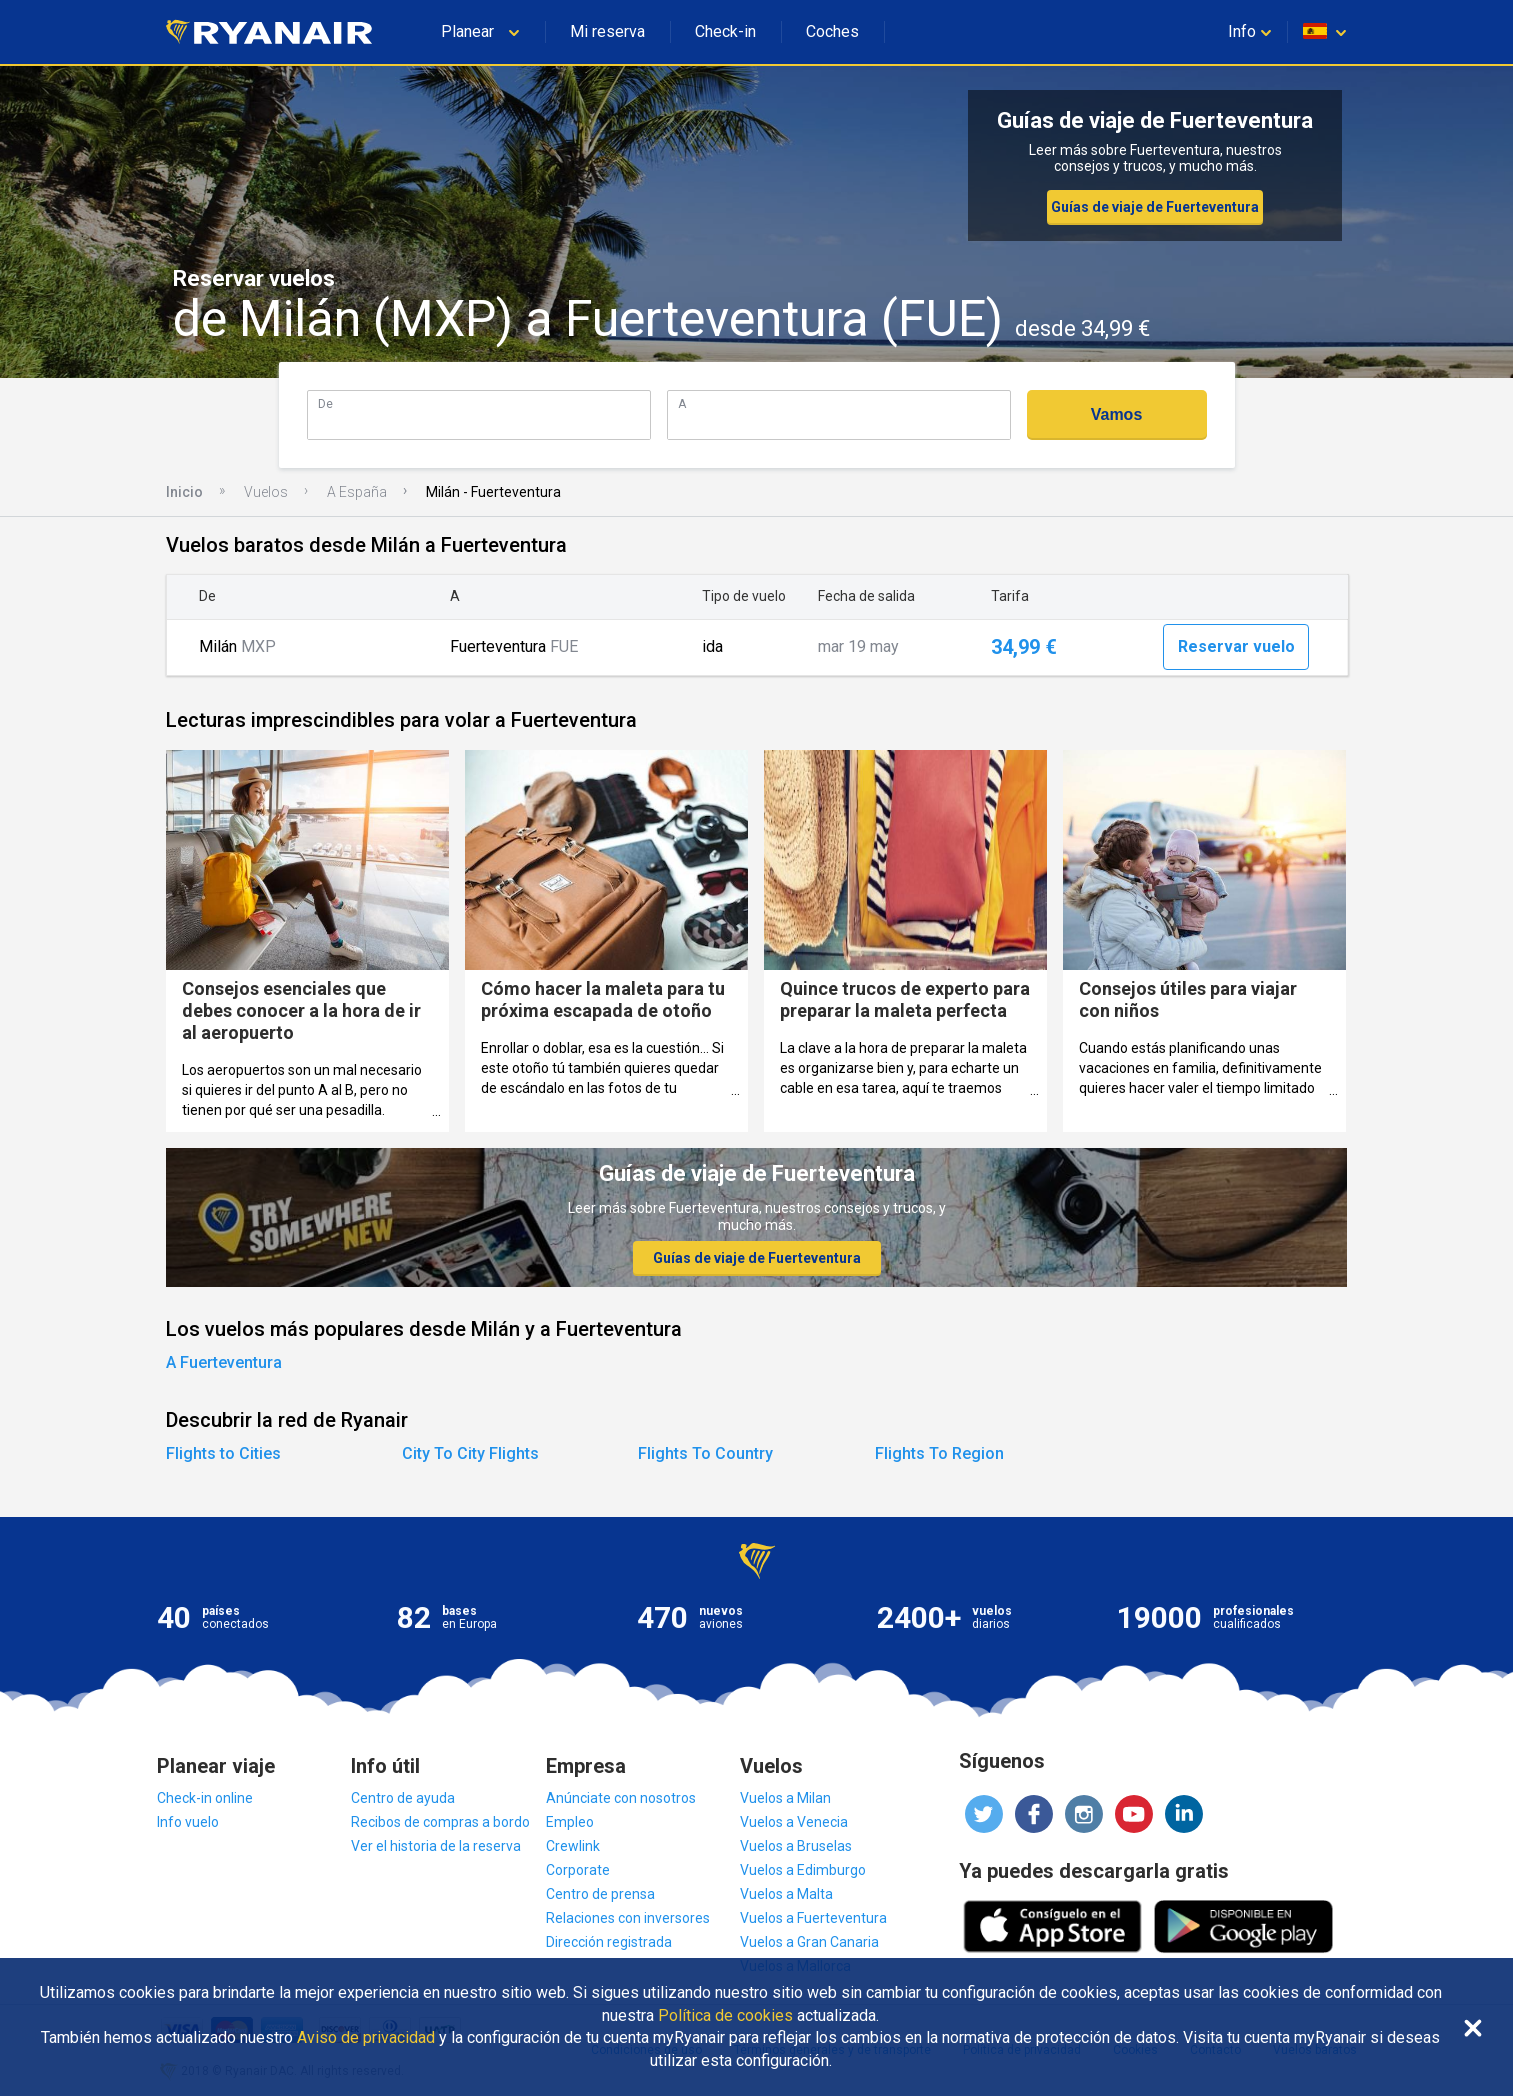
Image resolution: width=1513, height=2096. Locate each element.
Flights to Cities (223, 1453)
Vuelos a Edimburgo (803, 1870)
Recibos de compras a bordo (440, 1822)
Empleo (570, 1822)
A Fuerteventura (224, 1362)
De (325, 403)
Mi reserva (607, 31)
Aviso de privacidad (366, 2038)
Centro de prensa (600, 1894)
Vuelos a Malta (786, 1894)
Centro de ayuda (403, 1798)
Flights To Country (705, 1453)
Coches (832, 31)
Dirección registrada (609, 1942)
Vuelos (266, 492)
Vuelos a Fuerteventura (813, 1918)
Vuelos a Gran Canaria (809, 1942)
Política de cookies (725, 2016)
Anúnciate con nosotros (621, 1798)
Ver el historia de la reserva (436, 1846)
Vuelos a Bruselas (796, 1846)
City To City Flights (470, 1453)
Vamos (1117, 414)
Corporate (578, 1870)
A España (357, 492)
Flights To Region (939, 1453)
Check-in (725, 31)
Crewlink (573, 1846)
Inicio (184, 492)
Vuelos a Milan (785, 1798)
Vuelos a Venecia (794, 1822)
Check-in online (205, 1798)
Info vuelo (188, 1822)
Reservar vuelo (1236, 646)
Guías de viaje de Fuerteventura (1155, 207)
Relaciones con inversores (628, 1918)
